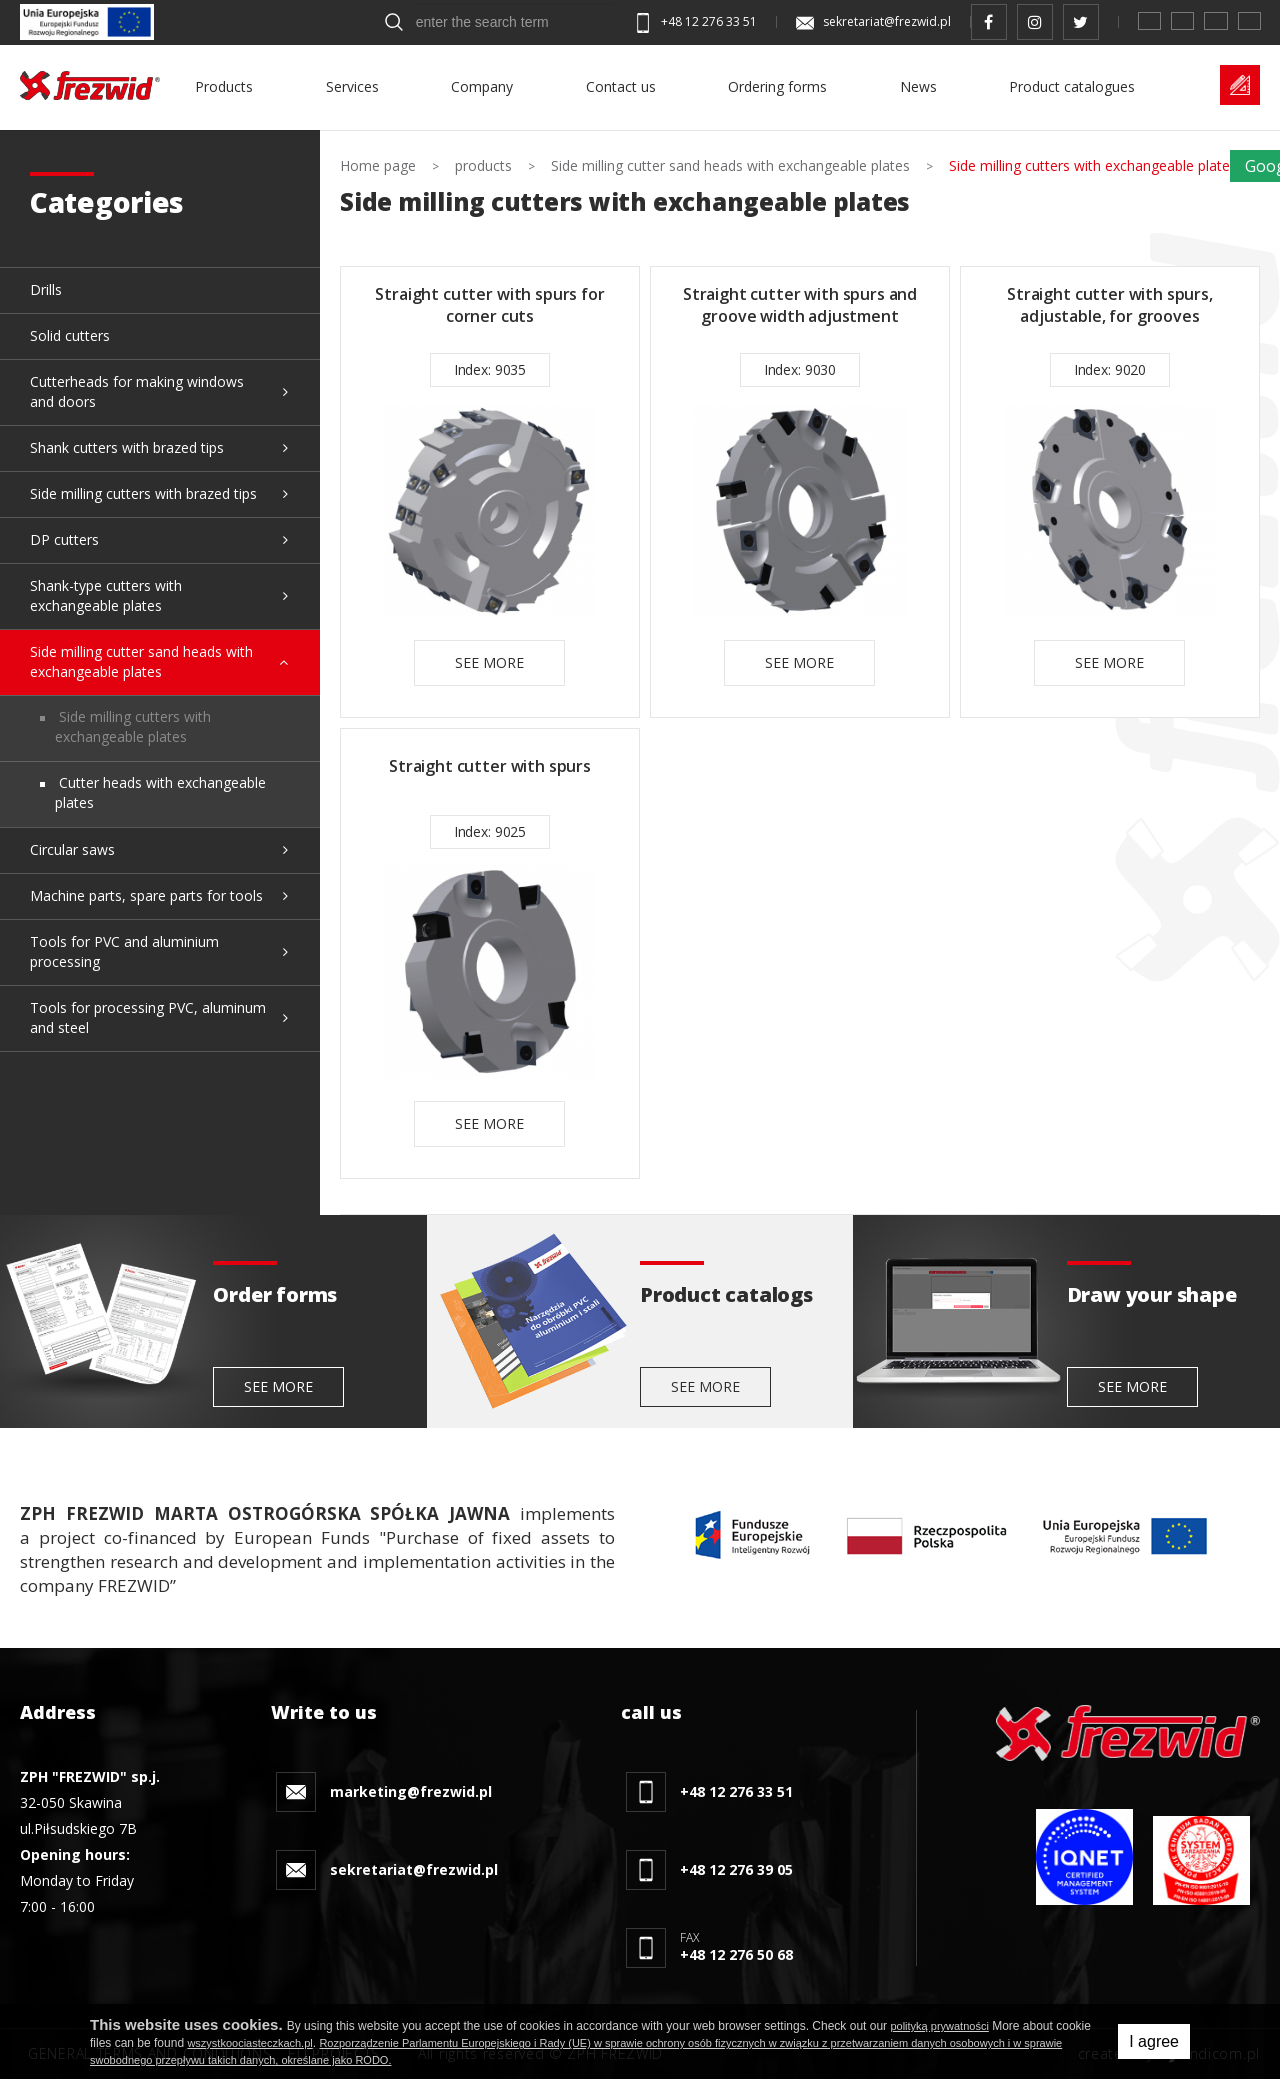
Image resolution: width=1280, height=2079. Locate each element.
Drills (46, 289)
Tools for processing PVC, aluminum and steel (148, 1017)
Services (352, 86)
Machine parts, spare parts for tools (146, 895)
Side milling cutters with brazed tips (143, 493)
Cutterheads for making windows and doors (137, 391)
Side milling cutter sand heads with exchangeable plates (141, 661)
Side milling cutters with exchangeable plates (133, 726)
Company (482, 86)
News (918, 86)
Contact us (621, 86)
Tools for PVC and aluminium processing (124, 951)
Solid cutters (70, 335)
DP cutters (64, 539)
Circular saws (72, 849)
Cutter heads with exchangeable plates (160, 792)
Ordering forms (777, 86)
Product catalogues (1072, 86)
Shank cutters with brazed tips (127, 447)
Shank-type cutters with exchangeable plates (106, 595)
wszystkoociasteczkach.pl (249, 2043)
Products (224, 86)
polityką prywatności (939, 2026)
